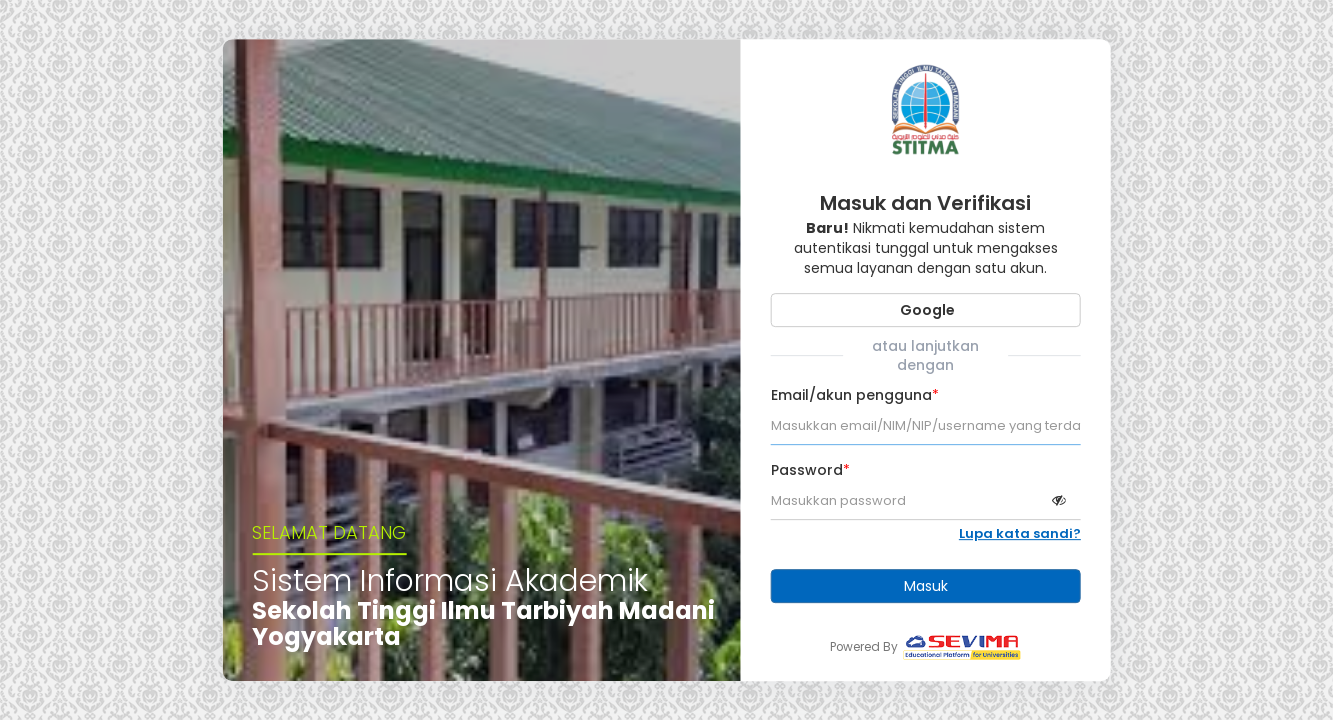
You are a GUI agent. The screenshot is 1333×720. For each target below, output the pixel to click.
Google (926, 310)
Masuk (926, 586)
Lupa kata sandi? (1020, 534)
